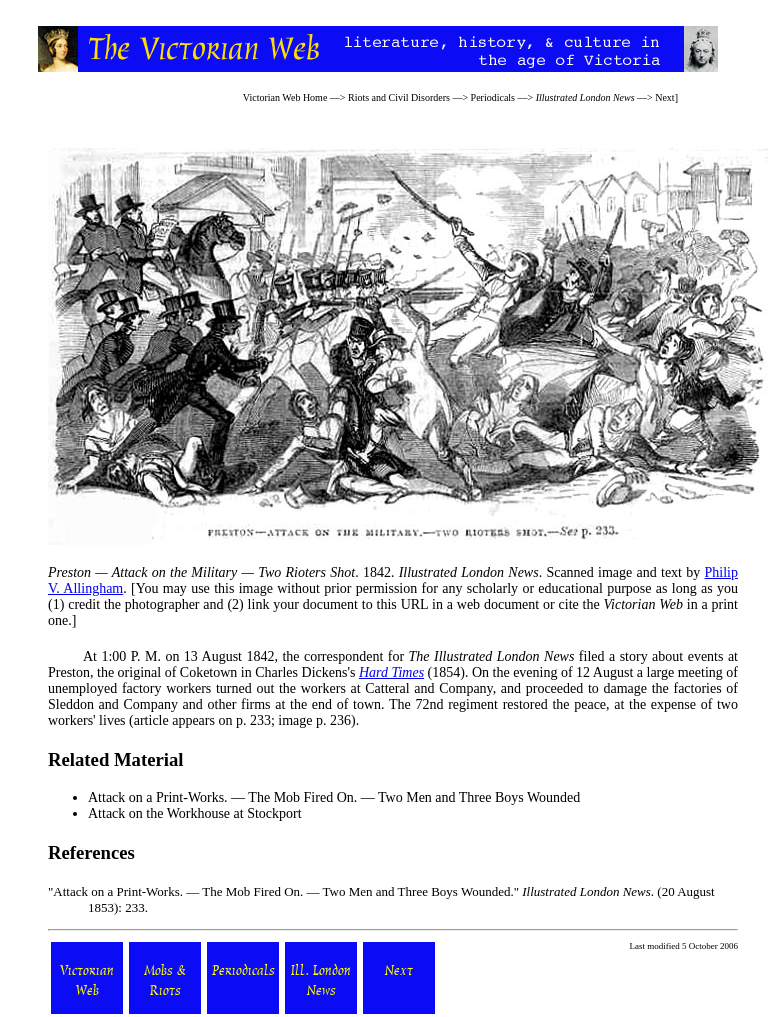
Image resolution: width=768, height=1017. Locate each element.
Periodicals (493, 97)
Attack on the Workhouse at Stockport (195, 813)
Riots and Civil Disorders (399, 97)
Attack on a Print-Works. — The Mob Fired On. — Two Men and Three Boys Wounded (334, 797)
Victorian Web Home (285, 97)
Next (664, 97)
